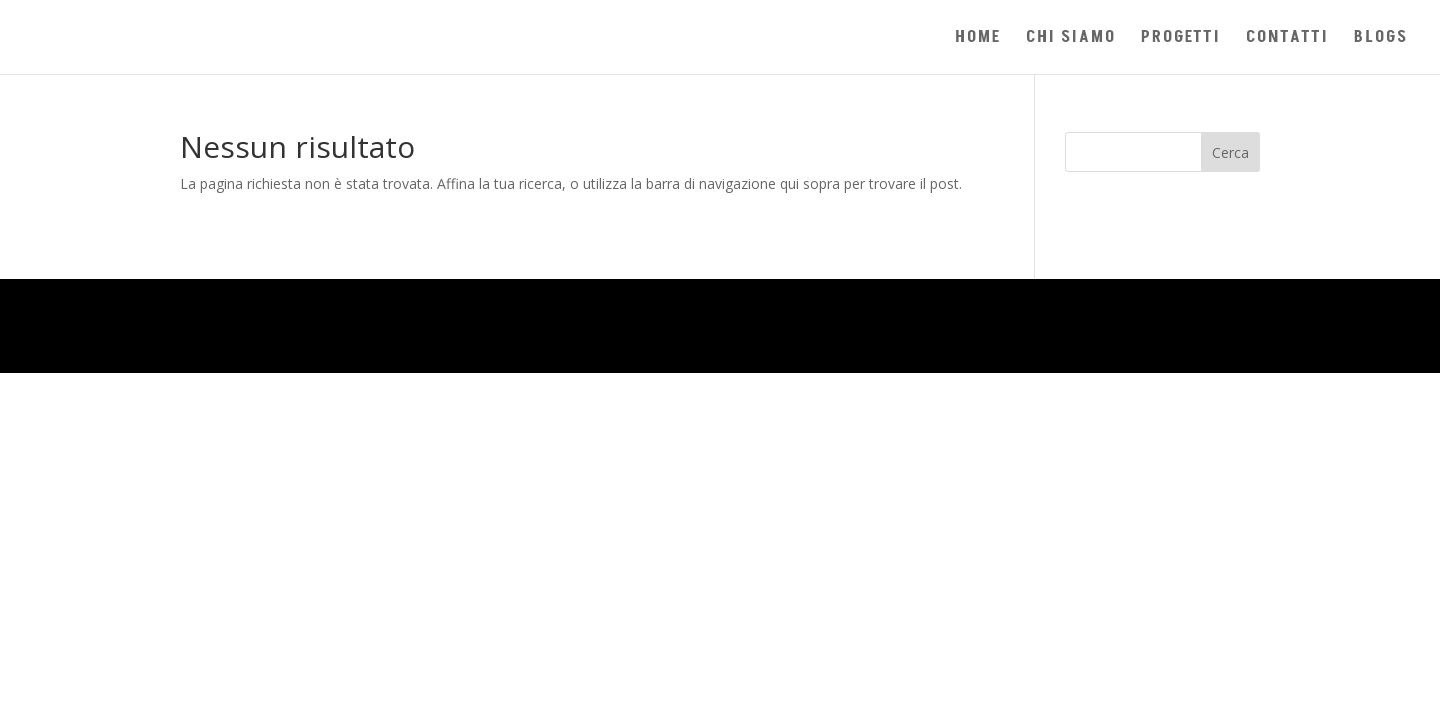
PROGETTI (1181, 39)
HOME (978, 39)
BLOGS (1381, 39)
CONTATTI (1287, 39)
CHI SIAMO (1071, 39)
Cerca (1230, 152)
